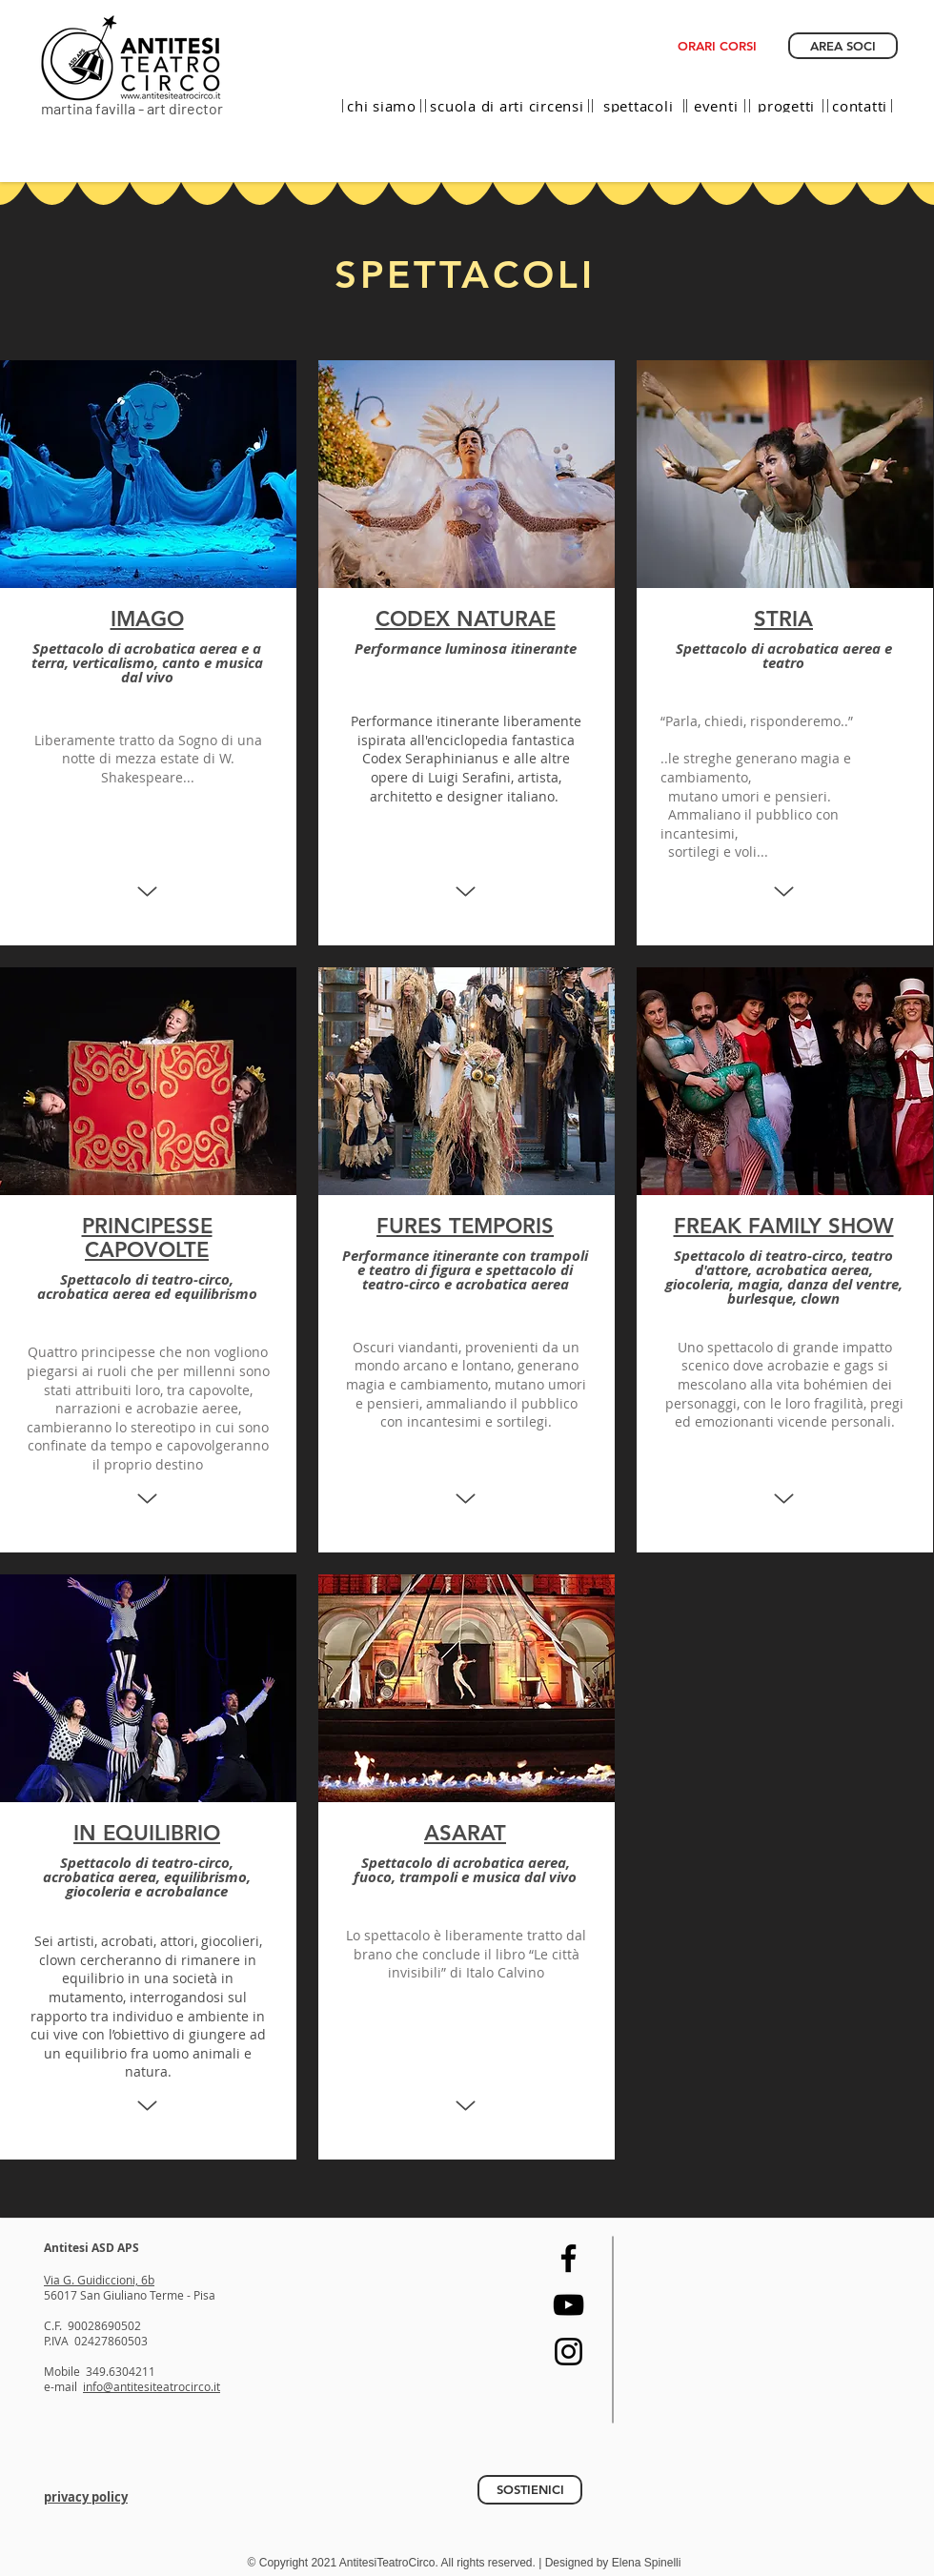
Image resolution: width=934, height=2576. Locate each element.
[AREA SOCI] (843, 45)
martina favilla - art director (132, 108)
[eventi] (715, 105)
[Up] (147, 891)
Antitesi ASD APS (91, 2248)
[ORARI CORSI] (717, 45)
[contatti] (859, 105)
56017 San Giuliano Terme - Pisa (129, 2294)
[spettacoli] (638, 105)
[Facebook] (568, 2258)
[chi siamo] (381, 105)
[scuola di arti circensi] (507, 105)
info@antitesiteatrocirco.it (151, 2386)
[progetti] (786, 105)
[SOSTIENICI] (529, 2490)
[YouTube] (568, 2304)
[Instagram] (568, 2351)
